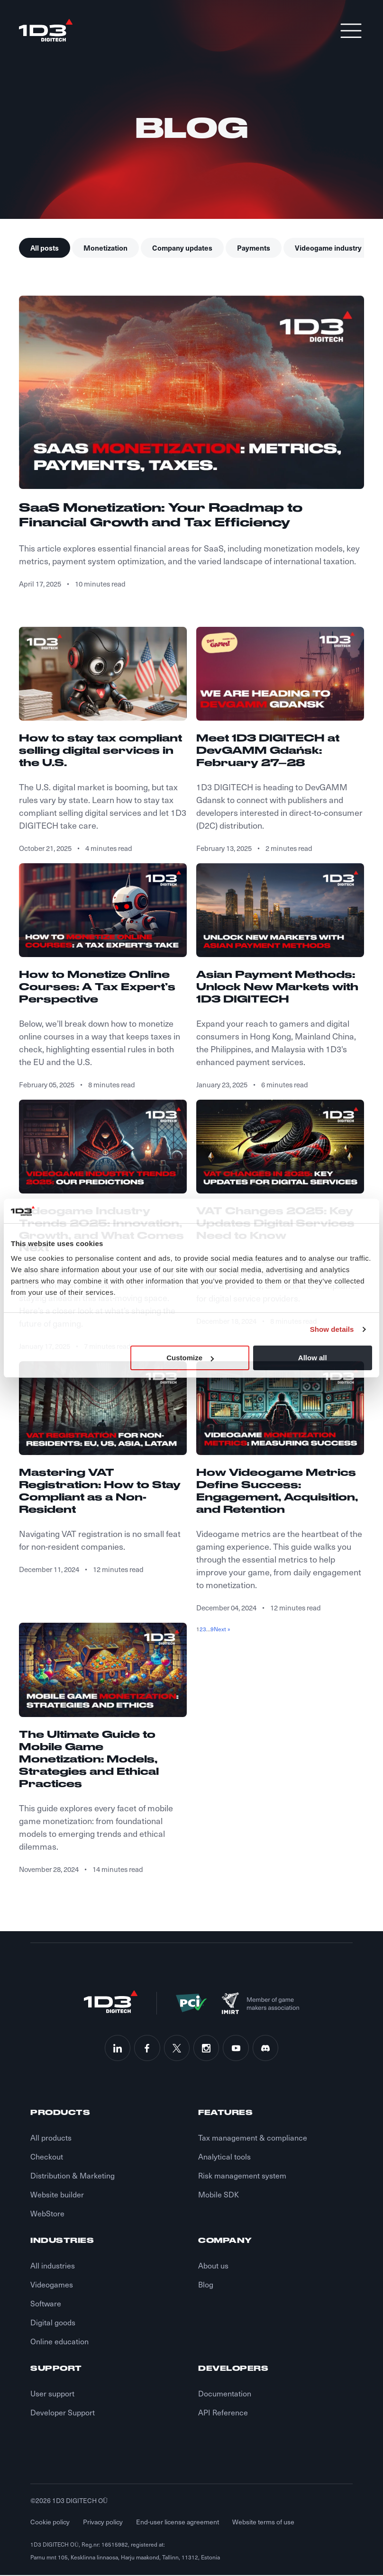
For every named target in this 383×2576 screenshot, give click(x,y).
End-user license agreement (177, 2522)
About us (213, 2266)
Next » (222, 1629)
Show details (332, 1329)
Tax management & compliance (252, 2138)
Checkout (46, 2157)
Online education (59, 2342)
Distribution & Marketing (72, 2176)
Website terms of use (263, 2522)
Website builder (57, 2195)
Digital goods (52, 2323)
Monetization (105, 248)
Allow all (312, 1358)
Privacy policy (103, 2522)
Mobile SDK (218, 2195)
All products (51, 2138)
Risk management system (242, 2176)
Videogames (51, 2285)
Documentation (224, 2394)
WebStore (47, 2214)
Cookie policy (50, 2522)
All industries (52, 2266)
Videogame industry (328, 248)
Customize (190, 1358)
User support (52, 2394)
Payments (253, 248)
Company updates (182, 248)
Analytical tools (224, 2157)
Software (45, 2304)
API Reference (223, 2413)
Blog (205, 2285)
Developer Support (62, 2413)
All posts (44, 248)
